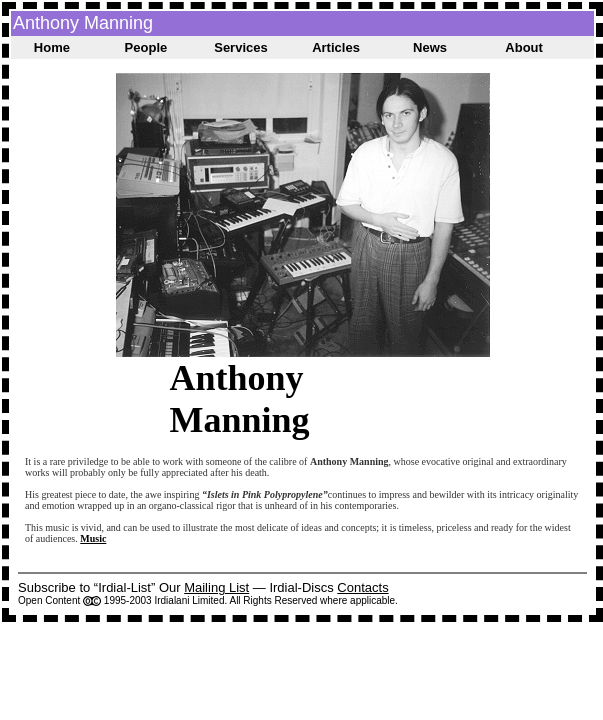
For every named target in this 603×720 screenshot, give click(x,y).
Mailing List (216, 587)
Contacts (362, 587)
